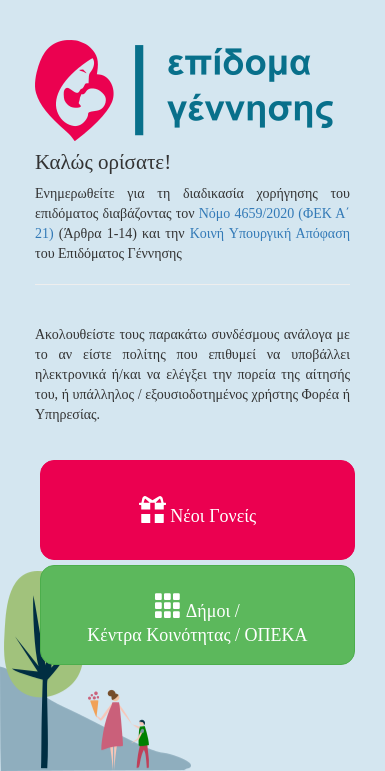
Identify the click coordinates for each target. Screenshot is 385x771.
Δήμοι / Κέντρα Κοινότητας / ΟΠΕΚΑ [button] (197, 618)
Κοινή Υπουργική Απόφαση (270, 233)
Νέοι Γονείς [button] (197, 511)
